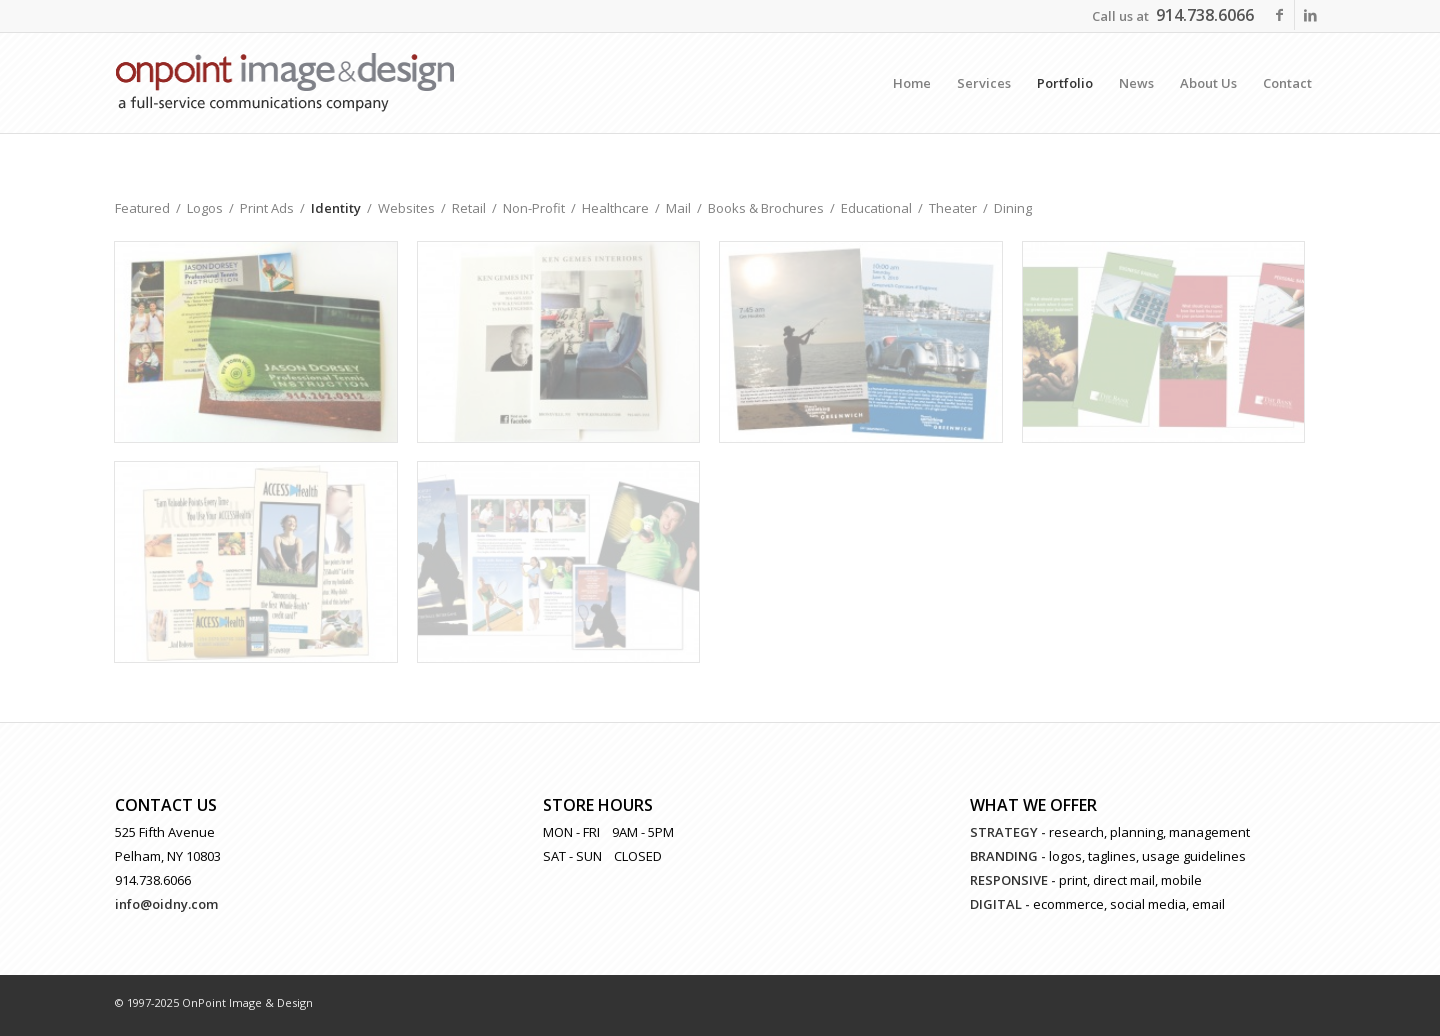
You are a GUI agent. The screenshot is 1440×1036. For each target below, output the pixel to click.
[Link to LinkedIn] (1310, 15)
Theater (953, 208)
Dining (1013, 208)
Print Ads (267, 208)
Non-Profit (534, 208)
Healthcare (615, 208)
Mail (678, 208)
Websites (406, 208)
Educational (876, 208)
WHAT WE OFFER (1033, 805)
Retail (469, 208)
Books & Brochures (766, 208)
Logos (205, 208)
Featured (142, 208)
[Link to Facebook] (1279, 15)
